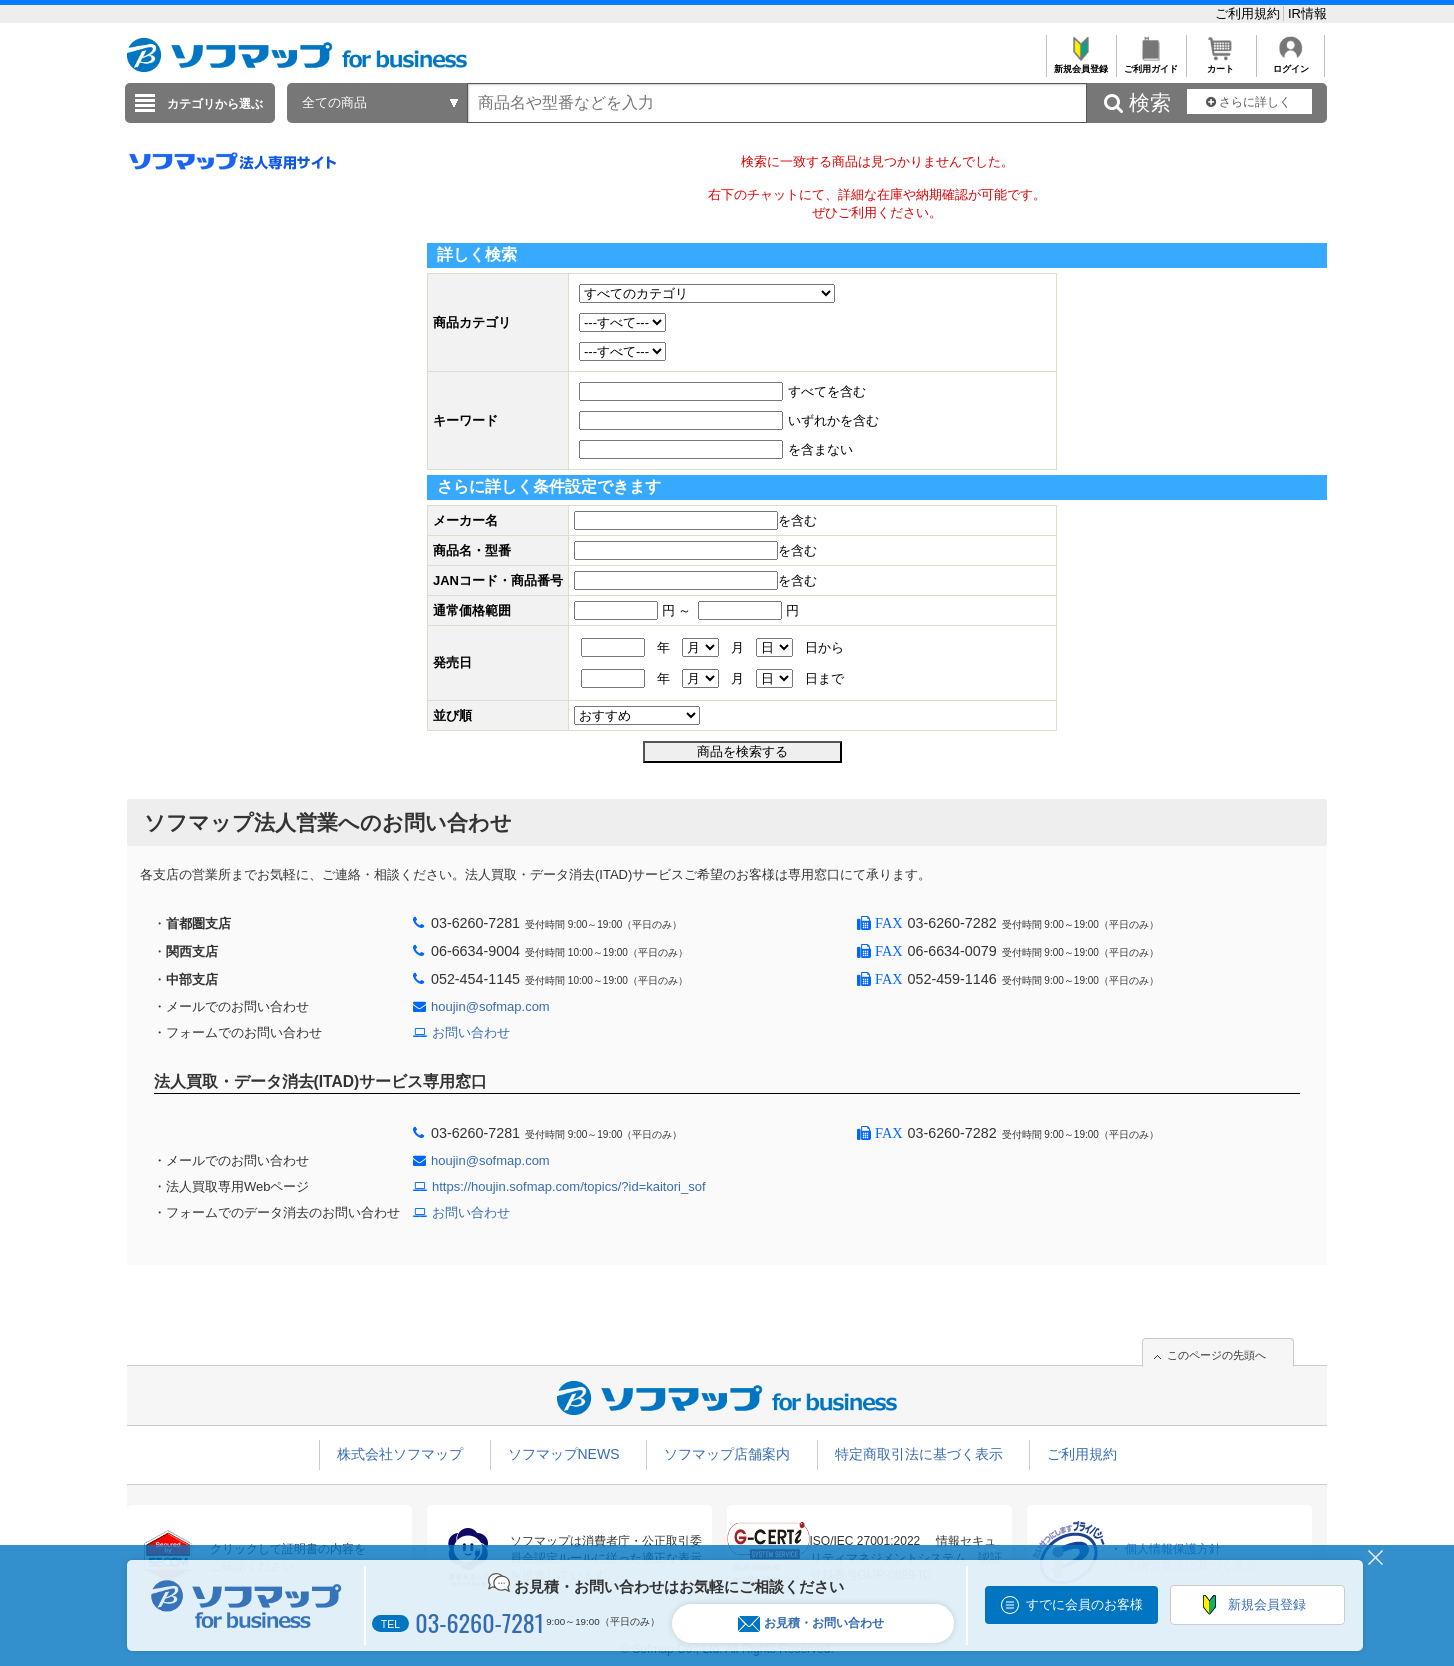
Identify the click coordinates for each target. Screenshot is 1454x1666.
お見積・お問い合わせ (811, 1623)
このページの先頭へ (1216, 1355)
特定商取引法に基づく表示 (919, 1454)
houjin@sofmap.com (490, 1006)
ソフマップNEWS (564, 1454)
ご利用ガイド (1150, 63)
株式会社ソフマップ (400, 1454)
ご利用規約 (1249, 13)
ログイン (1290, 63)
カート (1220, 63)
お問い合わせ (471, 1032)
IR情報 (1307, 13)
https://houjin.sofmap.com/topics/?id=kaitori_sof (569, 1186)
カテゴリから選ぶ (215, 104)
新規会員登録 (1080, 63)
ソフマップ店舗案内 (727, 1454)
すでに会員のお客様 (1084, 1604)
